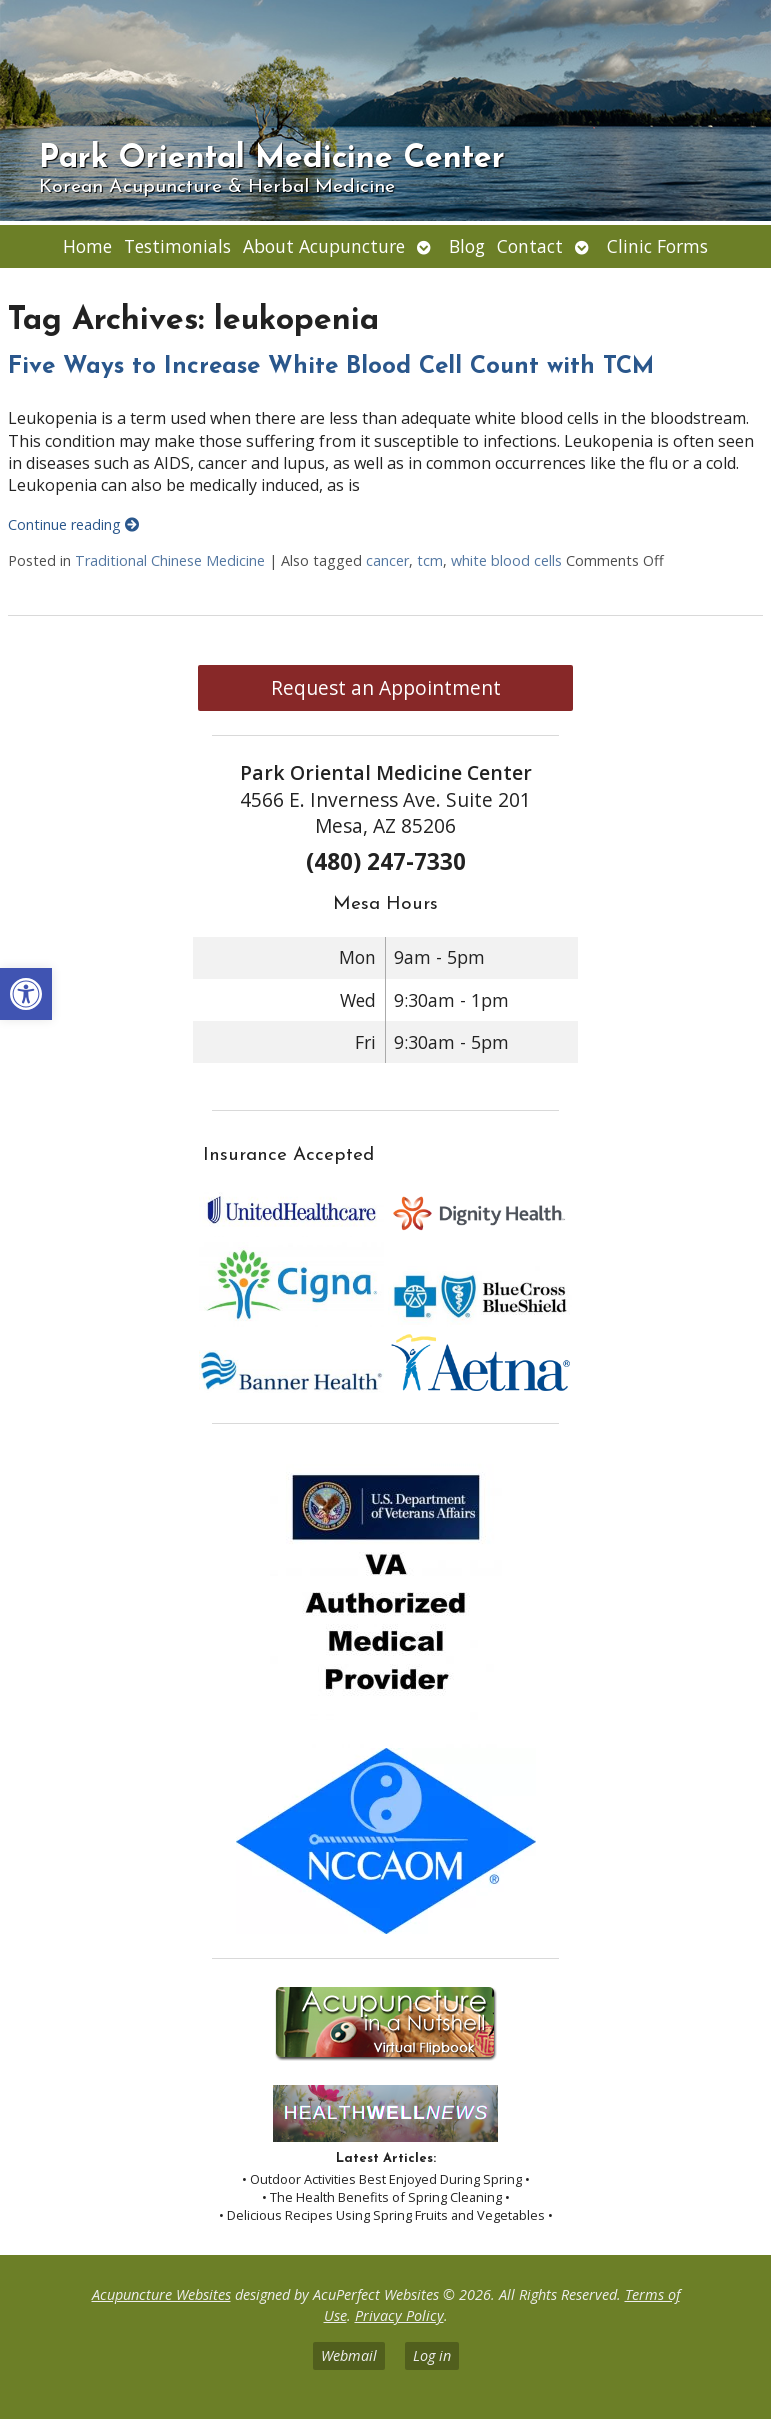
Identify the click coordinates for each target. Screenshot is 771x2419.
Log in (432, 2355)
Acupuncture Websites (161, 2294)
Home (87, 246)
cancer (387, 560)
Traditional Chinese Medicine (170, 560)
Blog (467, 246)
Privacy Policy (399, 2315)
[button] (26, 994)
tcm (430, 560)
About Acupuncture (324, 246)
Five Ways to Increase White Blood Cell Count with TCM (331, 367)
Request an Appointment (386, 687)
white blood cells (506, 560)
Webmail (349, 2355)
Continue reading (73, 524)
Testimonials (177, 246)
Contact (530, 246)
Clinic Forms (657, 246)
